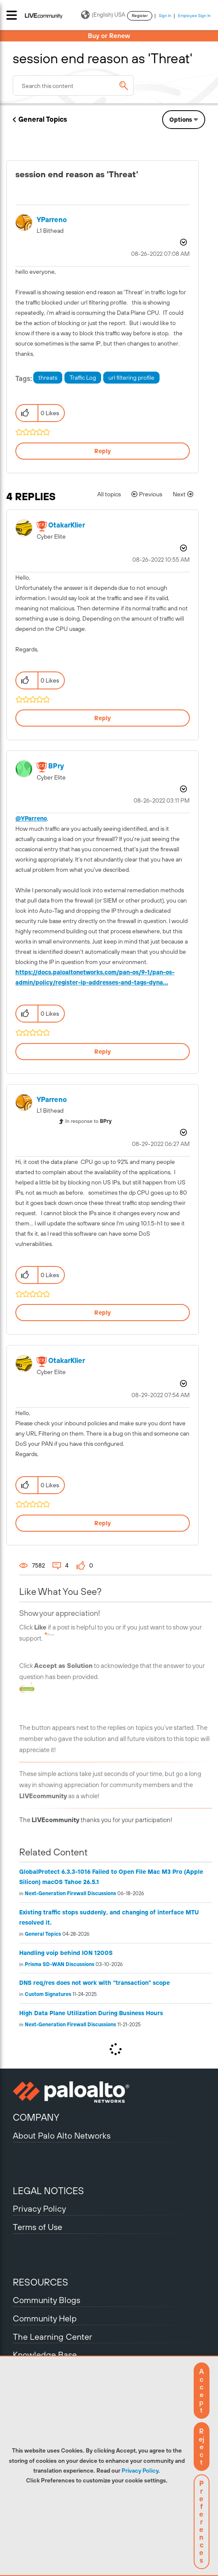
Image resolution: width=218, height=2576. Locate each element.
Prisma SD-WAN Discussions (59, 1964)
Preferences (201, 2521)
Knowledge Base (45, 2354)
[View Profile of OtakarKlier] (66, 525)
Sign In (165, 15)
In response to (88, 1121)
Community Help (45, 2318)
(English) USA (103, 15)
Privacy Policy (140, 2470)
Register (140, 15)
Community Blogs (46, 2300)
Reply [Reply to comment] (102, 718)
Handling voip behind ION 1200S (66, 1952)
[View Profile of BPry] (56, 766)
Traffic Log (83, 377)
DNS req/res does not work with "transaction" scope (94, 1982)
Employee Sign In (194, 15)
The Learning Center (52, 2337)
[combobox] (73, 85)
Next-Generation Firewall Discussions (70, 1893)
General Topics (42, 119)
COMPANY (36, 2117)
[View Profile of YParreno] (52, 220)
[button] (201, 2390)
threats (47, 377)
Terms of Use (37, 2227)
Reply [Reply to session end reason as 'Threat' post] (102, 451)
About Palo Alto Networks (61, 2135)
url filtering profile (131, 377)
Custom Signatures (48, 1994)
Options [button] (180, 119)
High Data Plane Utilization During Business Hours (91, 2013)
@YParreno (31, 818)
